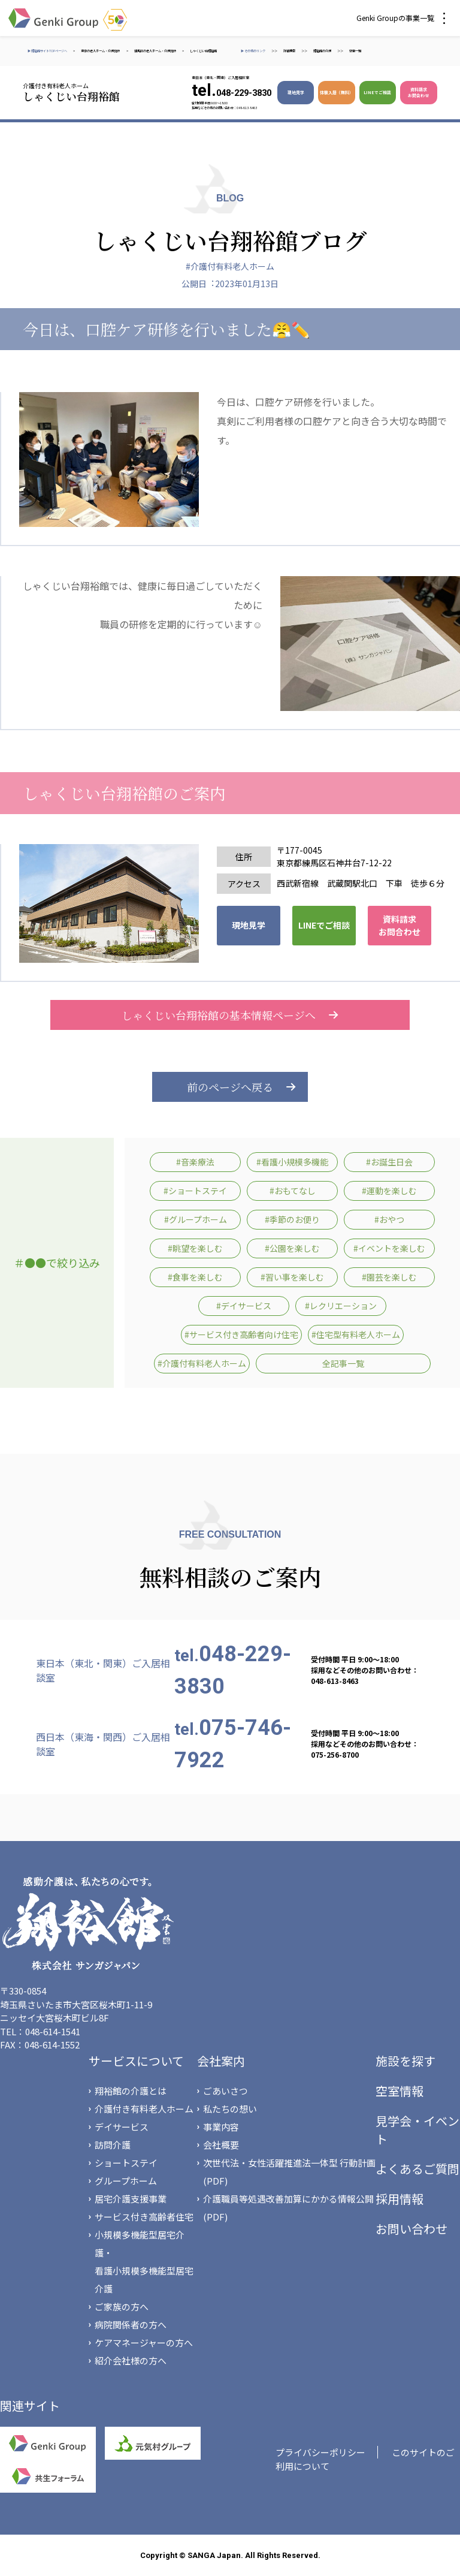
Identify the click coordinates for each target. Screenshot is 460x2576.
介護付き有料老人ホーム (144, 2108)
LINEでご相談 (377, 92)
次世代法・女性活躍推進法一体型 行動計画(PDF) (289, 2171)
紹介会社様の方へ (131, 2360)
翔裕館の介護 (322, 51)
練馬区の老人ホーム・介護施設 (155, 51)
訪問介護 (113, 2144)
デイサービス (122, 2126)
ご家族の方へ (122, 2306)
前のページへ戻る (230, 1087)
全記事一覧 (343, 1363)
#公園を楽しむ (292, 1248)
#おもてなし (293, 1191)
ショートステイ (126, 2162)
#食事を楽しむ (195, 1277)
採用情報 (399, 2198)
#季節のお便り (292, 1219)
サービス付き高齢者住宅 (144, 2216)
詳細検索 (289, 51)
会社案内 (221, 2060)
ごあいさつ (225, 2090)
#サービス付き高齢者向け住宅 (241, 1334)
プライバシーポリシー (320, 2452)
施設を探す (405, 2060)
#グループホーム (195, 1219)
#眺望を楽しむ (195, 1248)
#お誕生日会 (389, 1162)
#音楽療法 (195, 1162)
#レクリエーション (341, 1306)
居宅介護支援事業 (131, 2198)
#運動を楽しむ (389, 1191)
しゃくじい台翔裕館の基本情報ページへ (230, 1015)
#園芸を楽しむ (389, 1277)
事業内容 (221, 2126)
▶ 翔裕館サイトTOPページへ (47, 51)
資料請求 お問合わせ (418, 92)
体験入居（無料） (336, 92)
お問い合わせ (411, 2228)
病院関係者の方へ (131, 2324)
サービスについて (136, 2060)
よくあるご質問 (417, 2168)
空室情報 (399, 2090)
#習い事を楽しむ (292, 1277)
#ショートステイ (195, 1191)
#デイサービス (243, 1306)
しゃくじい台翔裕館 (203, 51)
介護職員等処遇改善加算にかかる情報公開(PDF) (288, 2207)
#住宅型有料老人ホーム (355, 1334)
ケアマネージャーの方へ (144, 2342)
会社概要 (221, 2144)
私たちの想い (230, 2108)
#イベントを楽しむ (389, 1248)
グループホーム (126, 2180)
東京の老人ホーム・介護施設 (100, 51)
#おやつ (389, 1219)
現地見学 (296, 92)
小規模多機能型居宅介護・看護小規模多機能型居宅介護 (144, 2261)
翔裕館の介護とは (131, 2090)
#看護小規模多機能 (292, 1162)
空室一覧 (355, 51)
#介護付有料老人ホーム (230, 266)
